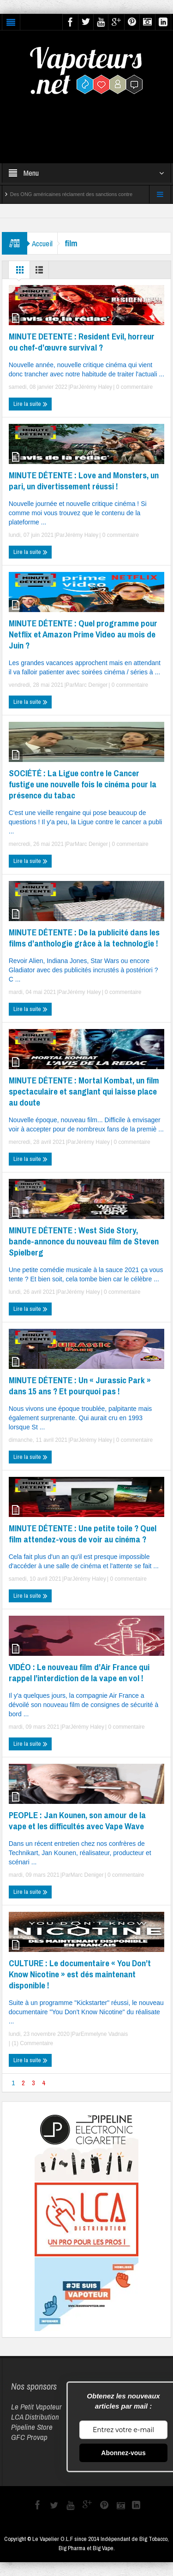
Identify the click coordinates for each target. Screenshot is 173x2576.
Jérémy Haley (95, 387)
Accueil (42, 243)
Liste (41, 272)
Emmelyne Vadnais (104, 2034)
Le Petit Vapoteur (36, 2406)
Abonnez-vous (123, 2453)
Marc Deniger (90, 685)
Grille (19, 272)
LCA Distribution (35, 2416)
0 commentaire (133, 387)
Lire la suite (30, 404)
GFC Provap (29, 2437)
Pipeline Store (32, 2426)
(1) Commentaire (31, 2043)
